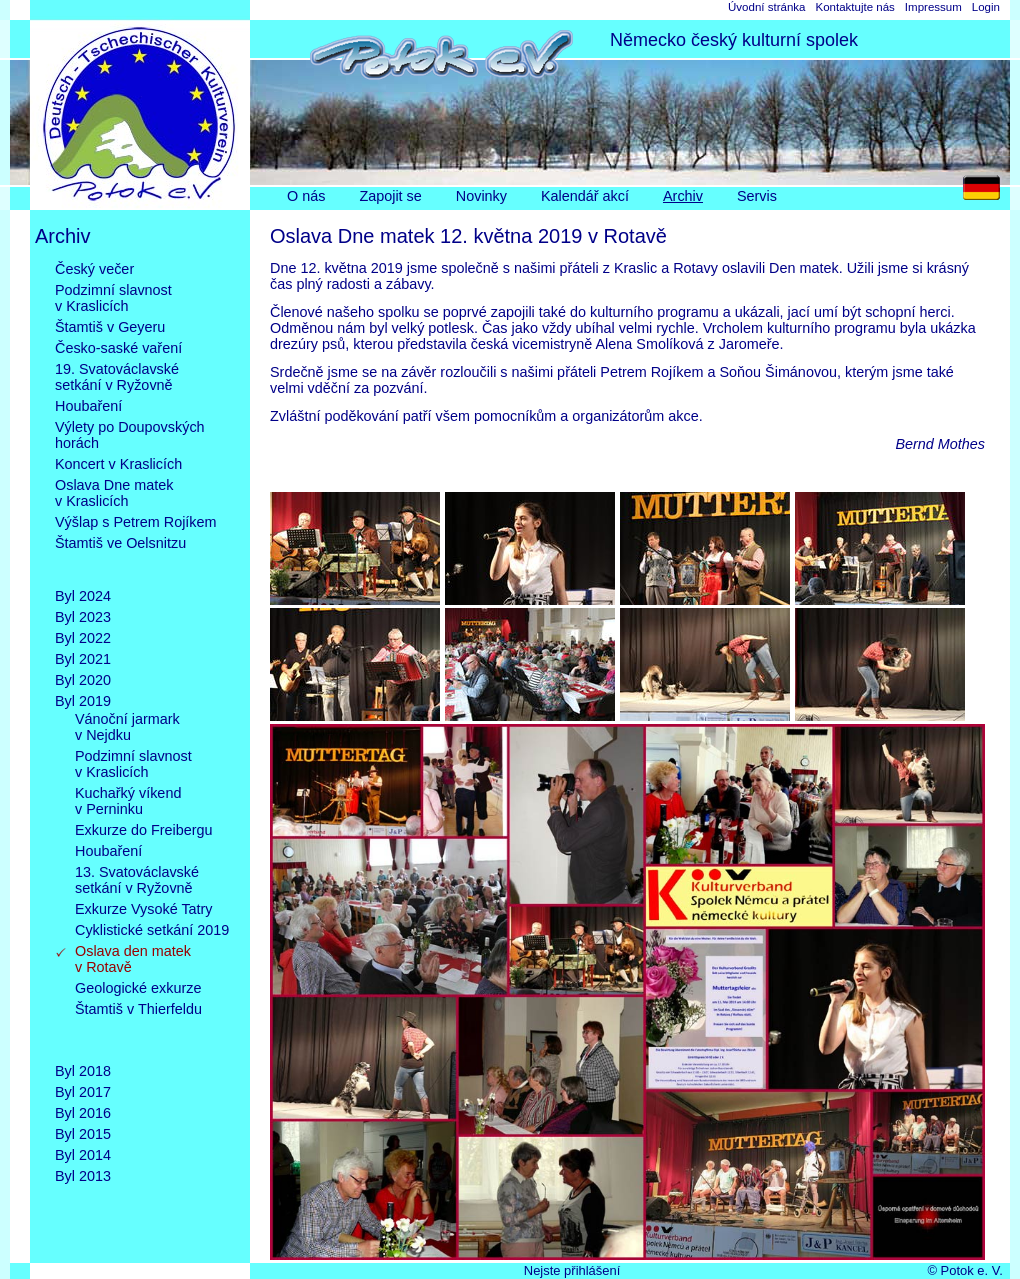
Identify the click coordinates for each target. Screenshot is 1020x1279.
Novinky (481, 196)
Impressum (933, 7)
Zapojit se (390, 196)
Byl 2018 (83, 1071)
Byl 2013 (83, 1176)
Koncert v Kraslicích (118, 464)
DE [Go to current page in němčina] (986, 192)
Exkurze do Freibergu (144, 830)
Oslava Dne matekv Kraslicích (114, 493)
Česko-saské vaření (118, 348)
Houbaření (88, 406)
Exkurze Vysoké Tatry (144, 909)
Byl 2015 (83, 1134)
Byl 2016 (83, 1113)
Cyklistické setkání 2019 (152, 930)
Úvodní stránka (766, 7)
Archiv (683, 196)
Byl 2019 (83, 701)
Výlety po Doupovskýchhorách (130, 435)
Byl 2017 (83, 1092)
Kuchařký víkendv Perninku (128, 801)
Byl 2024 (83, 596)
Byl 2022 (83, 638)
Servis (757, 196)
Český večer (94, 269)
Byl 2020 (83, 680)
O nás (306, 196)
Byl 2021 (83, 659)
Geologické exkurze (138, 988)
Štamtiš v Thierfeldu (138, 1025)
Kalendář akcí (585, 196)
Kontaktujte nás (854, 7)
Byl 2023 (83, 617)
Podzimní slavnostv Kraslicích (113, 298)
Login (986, 7)
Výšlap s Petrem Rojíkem (136, 522)
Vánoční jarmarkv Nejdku (127, 727)
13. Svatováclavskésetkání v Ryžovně (137, 880)
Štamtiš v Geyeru (110, 327)
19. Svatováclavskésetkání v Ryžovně (117, 377)
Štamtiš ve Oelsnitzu (120, 559)
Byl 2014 (83, 1155)
